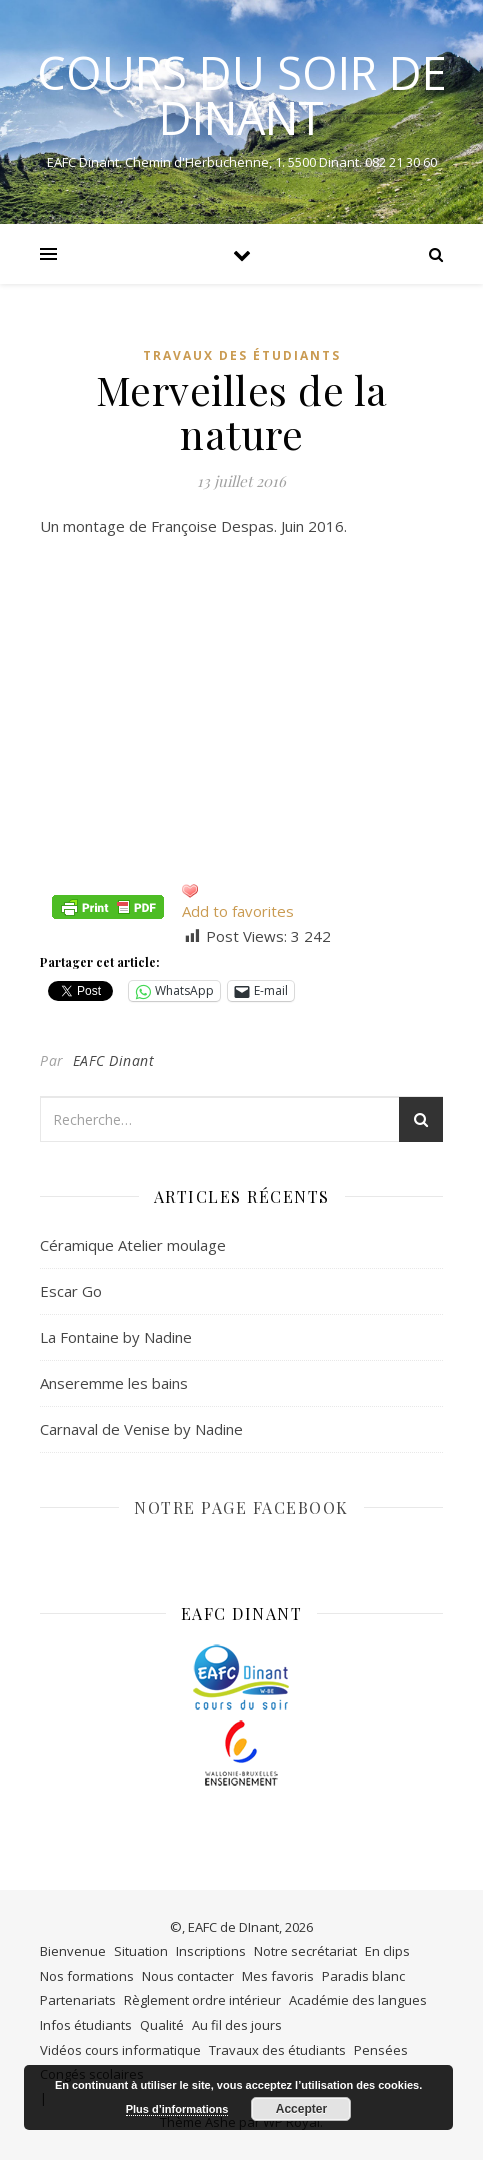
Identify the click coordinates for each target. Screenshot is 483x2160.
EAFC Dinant (114, 1060)
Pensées (381, 2050)
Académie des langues (358, 2000)
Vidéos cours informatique (120, 2050)
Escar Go (71, 1291)
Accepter (301, 2109)
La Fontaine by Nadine (116, 1337)
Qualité (162, 2025)
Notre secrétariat (305, 1951)
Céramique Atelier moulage (133, 1245)
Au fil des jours (237, 2025)
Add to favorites (238, 911)
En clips (387, 1951)
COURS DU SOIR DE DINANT (242, 95)
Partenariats (78, 2000)
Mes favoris (278, 1976)
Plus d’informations (177, 2109)
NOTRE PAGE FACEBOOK (241, 1507)
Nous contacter (188, 1976)
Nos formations (87, 1976)
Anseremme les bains (114, 1383)
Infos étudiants (86, 2025)
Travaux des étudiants (242, 355)
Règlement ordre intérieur (202, 2000)
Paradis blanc (363, 1976)
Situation (141, 1951)
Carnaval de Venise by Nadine (141, 1429)
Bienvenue (73, 1951)
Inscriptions (211, 1951)
